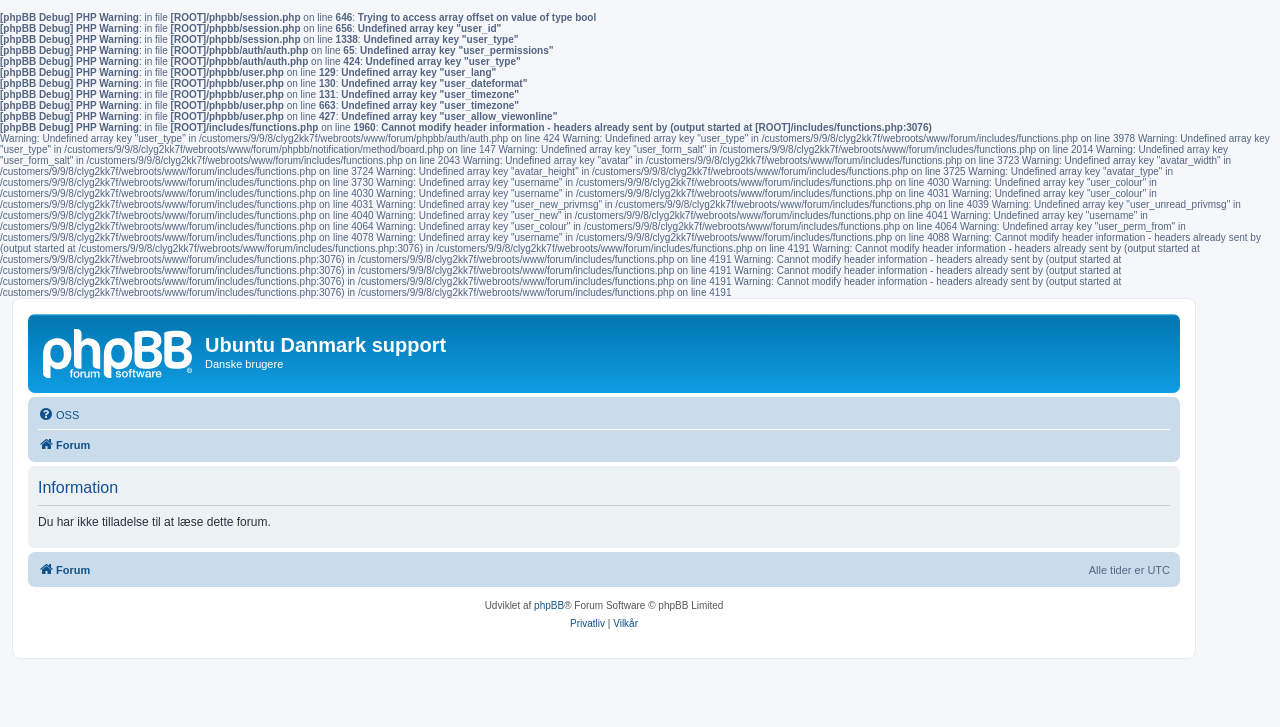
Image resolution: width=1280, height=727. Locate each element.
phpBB (549, 605)
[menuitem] (58, 415)
